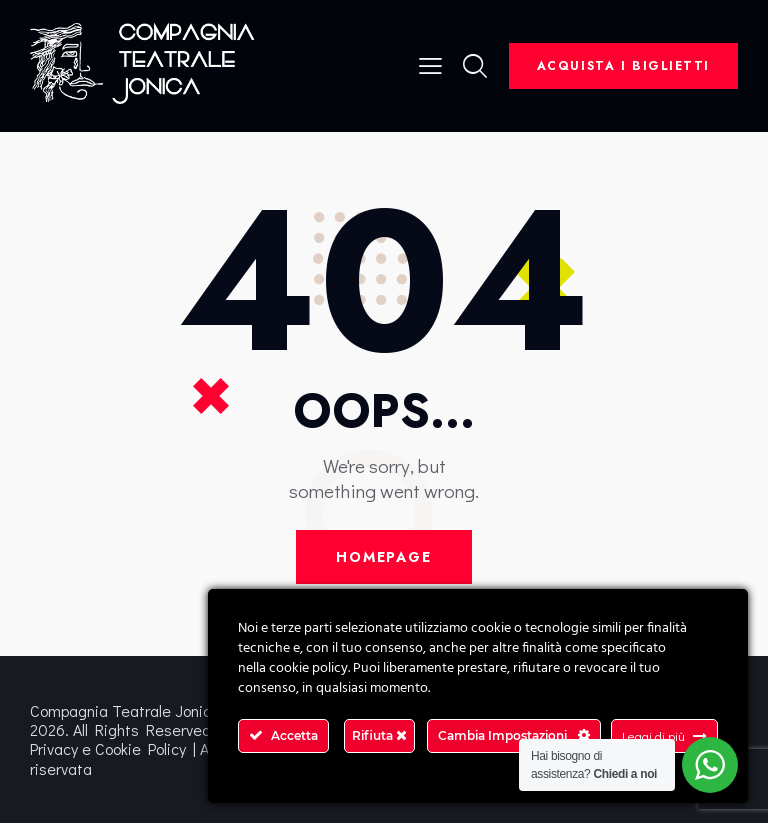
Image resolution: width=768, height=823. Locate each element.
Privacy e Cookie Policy (108, 748)
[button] (430, 63)
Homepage (384, 557)
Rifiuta (379, 735)
